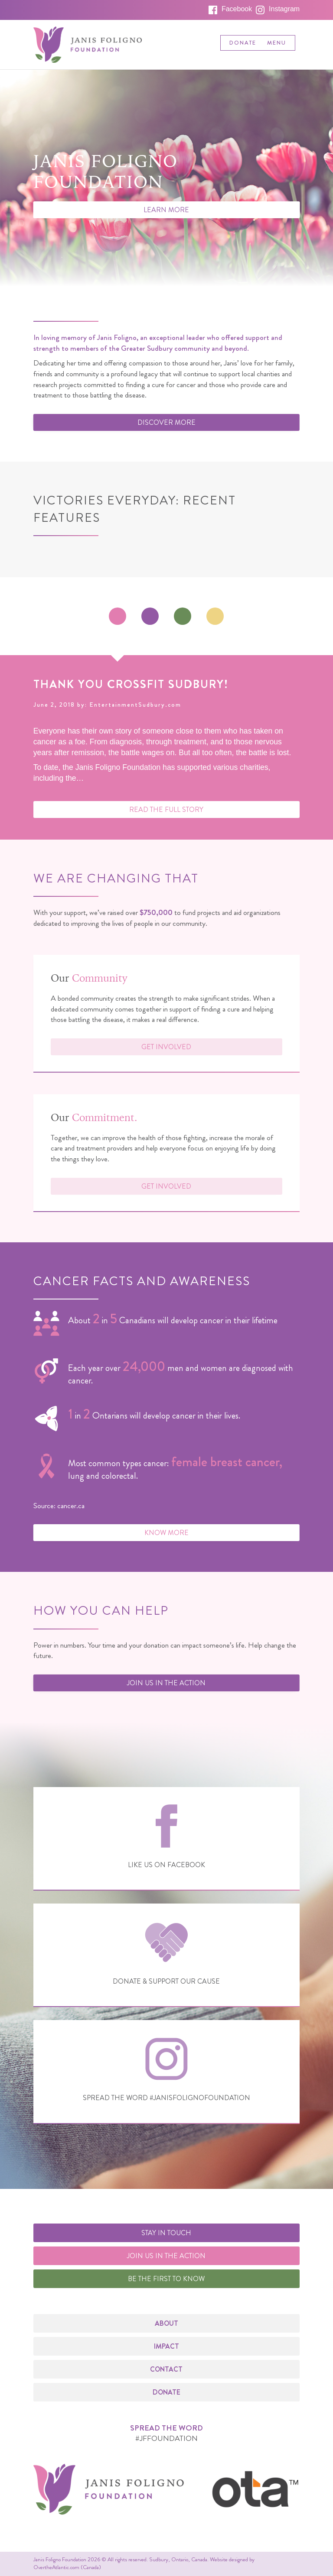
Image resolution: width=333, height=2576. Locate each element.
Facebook (237, 9)
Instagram (284, 9)
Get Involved (166, 1047)
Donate (242, 43)
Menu (276, 43)
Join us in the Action (166, 1683)
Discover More (166, 422)
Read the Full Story (166, 809)
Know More (166, 1533)
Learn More (166, 210)
